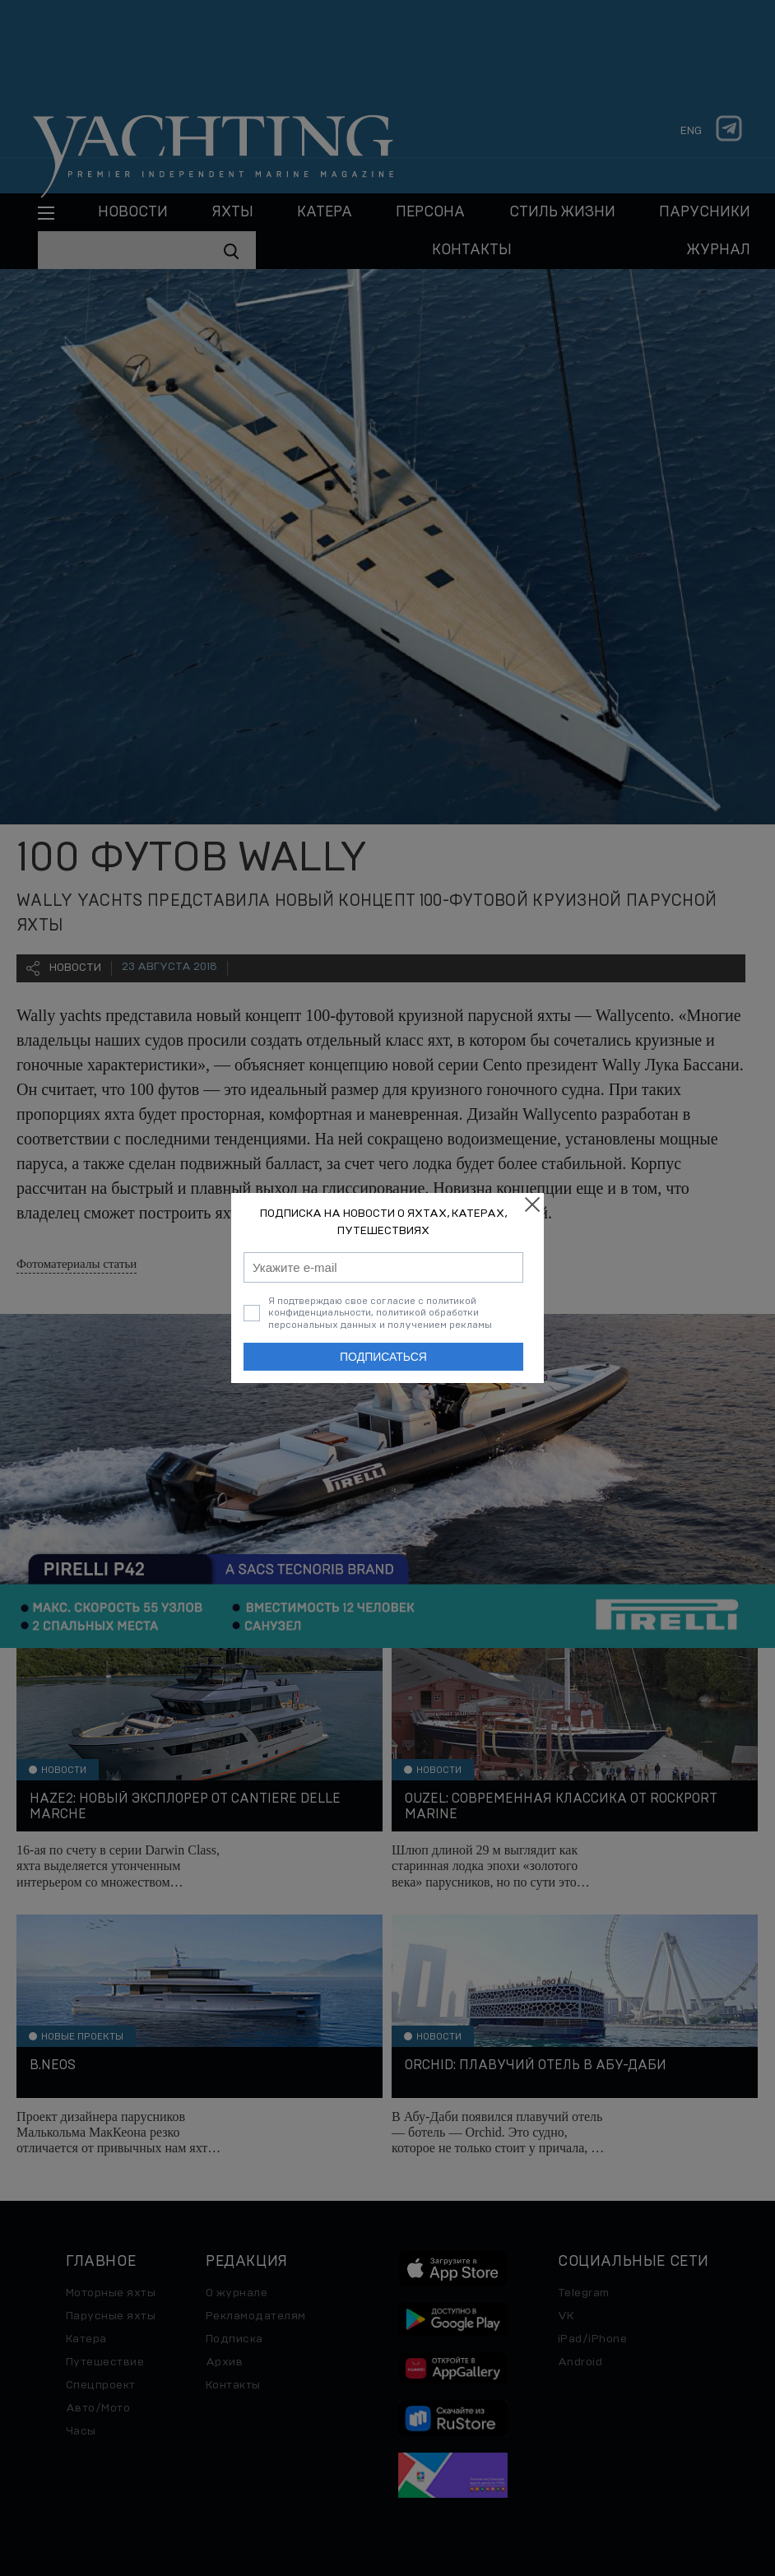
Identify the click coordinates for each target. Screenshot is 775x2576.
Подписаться (383, 1356)
